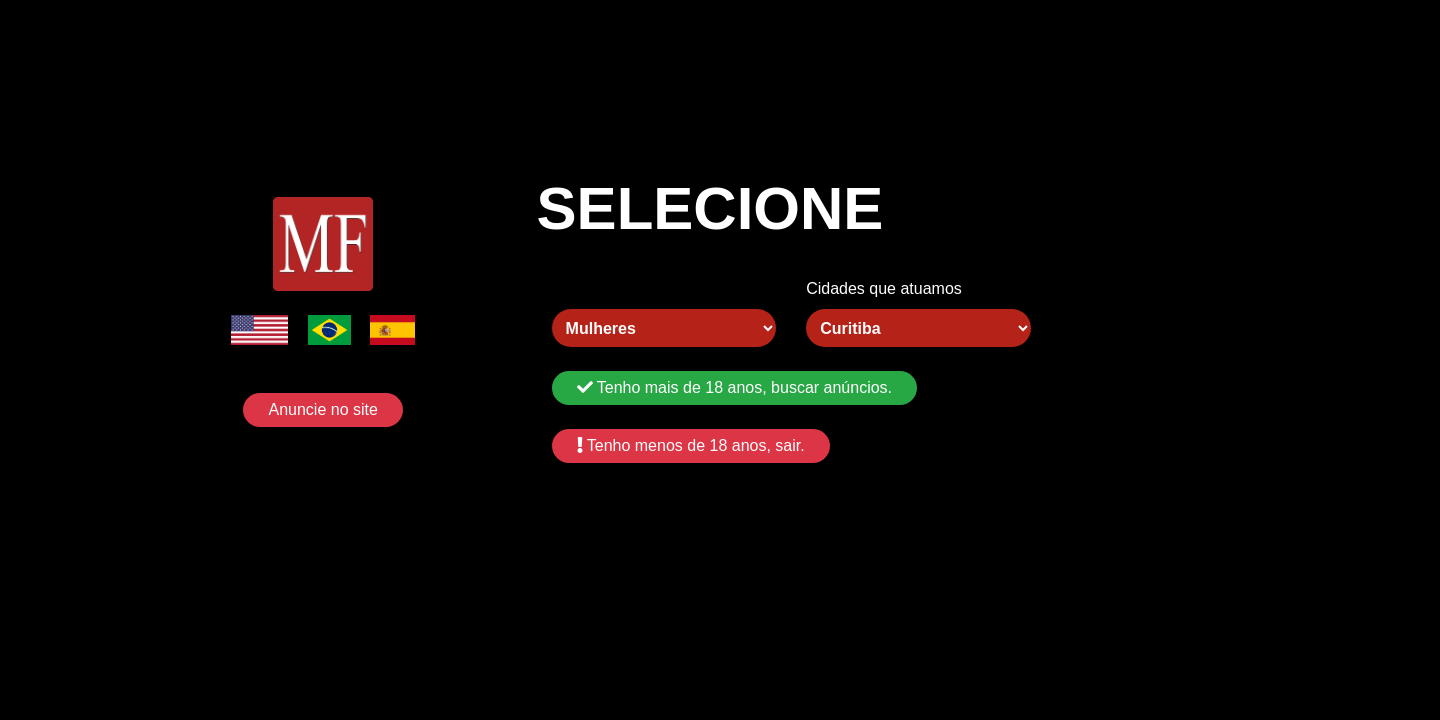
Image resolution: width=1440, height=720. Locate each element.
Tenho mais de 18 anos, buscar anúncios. (734, 387)
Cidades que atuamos (884, 288)
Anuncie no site (322, 409)
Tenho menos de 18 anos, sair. (691, 445)
